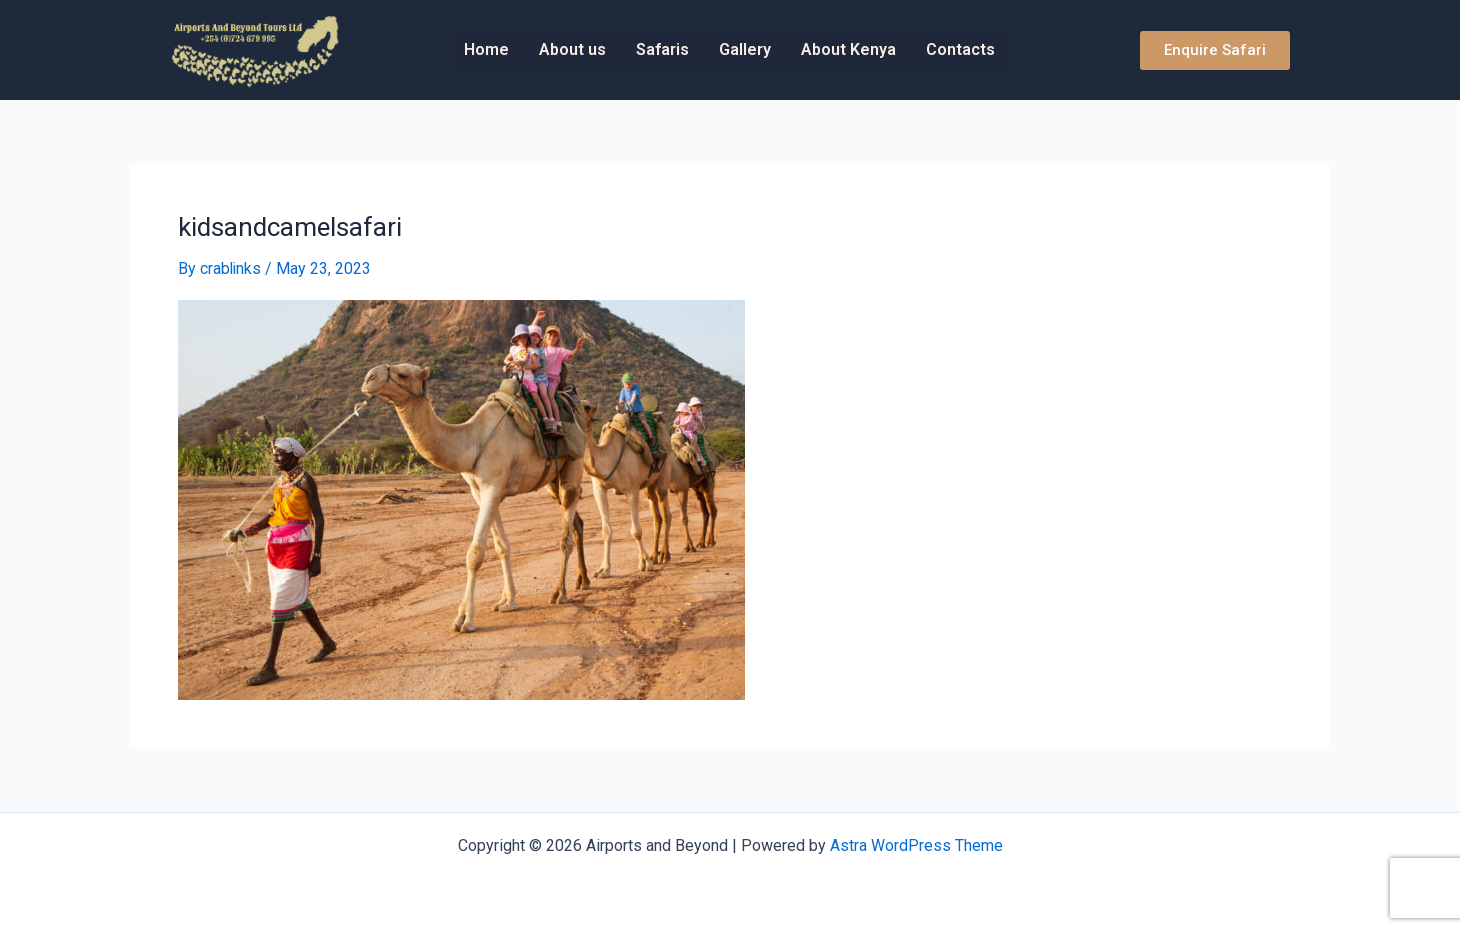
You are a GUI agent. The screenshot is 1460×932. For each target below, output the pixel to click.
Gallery (745, 49)
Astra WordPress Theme (916, 844)
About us (572, 49)
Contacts (960, 49)
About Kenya (848, 49)
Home (486, 49)
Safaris (662, 49)
